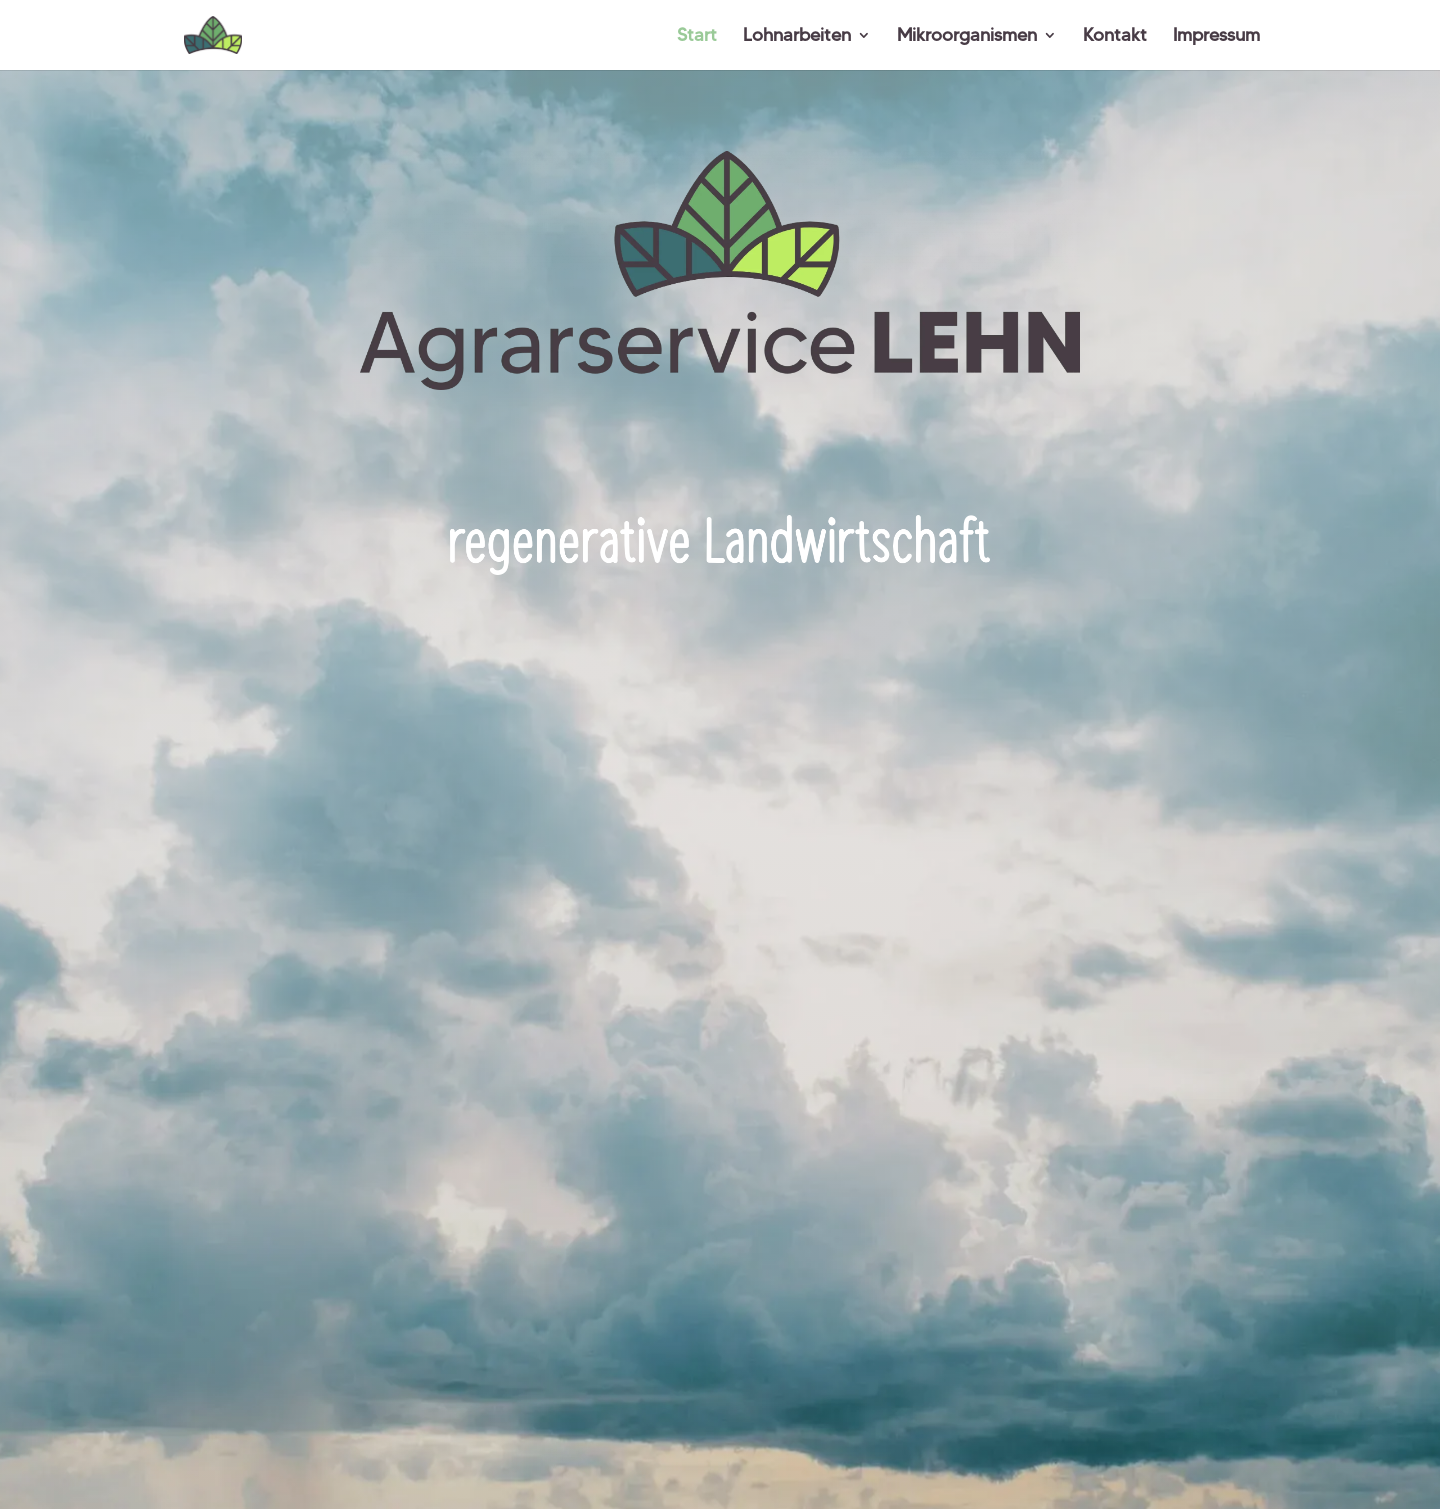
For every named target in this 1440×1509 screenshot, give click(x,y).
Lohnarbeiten (797, 37)
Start (697, 37)
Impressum (1216, 37)
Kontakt (1115, 37)
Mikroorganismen (967, 37)
